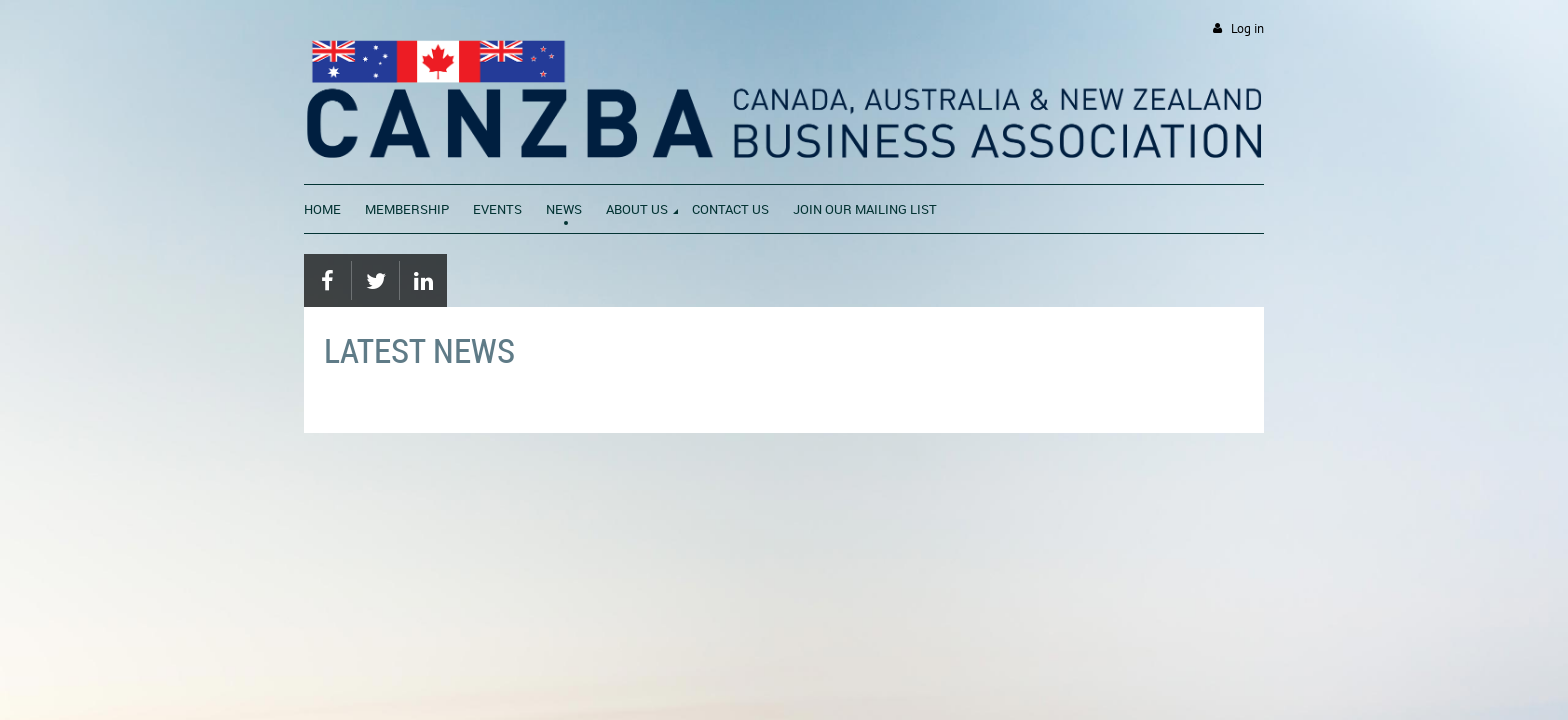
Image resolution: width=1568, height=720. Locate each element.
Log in (1247, 28)
